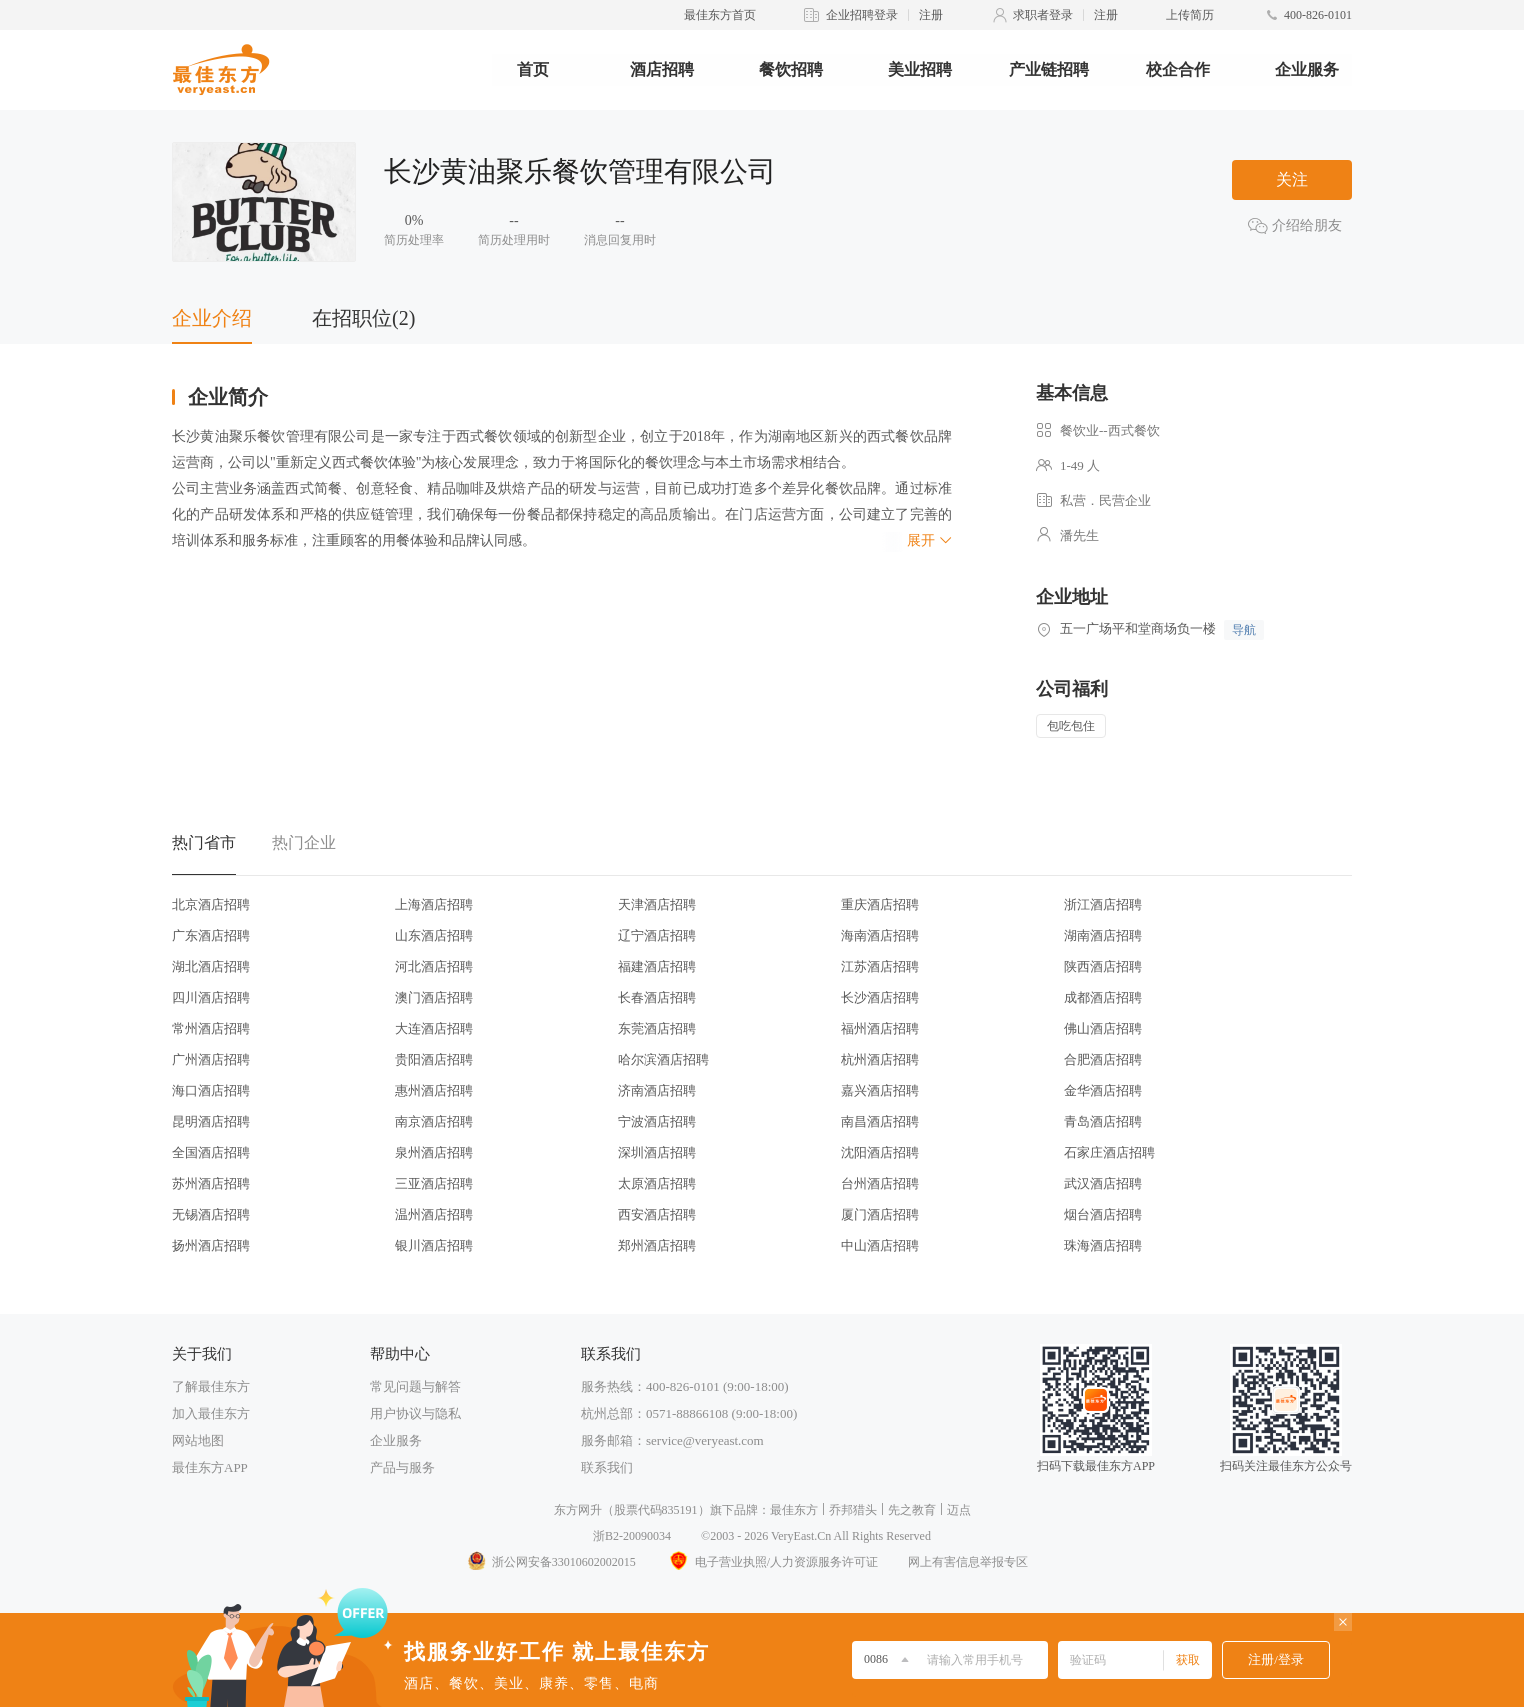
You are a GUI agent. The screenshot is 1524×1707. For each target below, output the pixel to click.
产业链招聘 (1049, 69)
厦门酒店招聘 (880, 1214)
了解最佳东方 (211, 1386)
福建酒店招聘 (657, 966)
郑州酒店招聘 (657, 1245)
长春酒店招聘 (657, 997)
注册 (931, 15)
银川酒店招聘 (434, 1245)
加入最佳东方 (211, 1413)
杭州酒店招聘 (880, 1059)
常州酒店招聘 (211, 1028)
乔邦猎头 (853, 1510)
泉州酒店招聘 (434, 1152)
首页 (533, 69)
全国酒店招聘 (211, 1152)
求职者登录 (1043, 15)
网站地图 (198, 1440)
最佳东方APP (210, 1467)
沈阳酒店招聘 (880, 1152)
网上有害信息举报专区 (968, 1562)
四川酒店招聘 (211, 997)
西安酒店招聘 (657, 1214)
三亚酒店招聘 (434, 1183)
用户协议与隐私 (415, 1413)
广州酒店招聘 (211, 1059)
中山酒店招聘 (880, 1245)
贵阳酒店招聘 (434, 1059)
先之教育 (912, 1510)
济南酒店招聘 (657, 1090)
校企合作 (1178, 69)
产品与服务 (402, 1467)
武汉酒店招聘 (1103, 1183)
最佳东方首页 (720, 15)
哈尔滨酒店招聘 (663, 1059)
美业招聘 (920, 69)
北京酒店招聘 (211, 904)
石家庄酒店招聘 (1109, 1152)
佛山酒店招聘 (1103, 1028)
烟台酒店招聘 (1103, 1214)
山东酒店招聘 (434, 935)
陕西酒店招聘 (1103, 966)
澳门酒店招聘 (434, 997)
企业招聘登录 (862, 15)
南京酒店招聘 (434, 1121)
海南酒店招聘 (880, 935)
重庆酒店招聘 (880, 904)
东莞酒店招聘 (657, 1028)
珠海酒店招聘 (1103, 1245)
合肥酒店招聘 (1103, 1059)
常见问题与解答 (415, 1386)
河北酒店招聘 (434, 966)
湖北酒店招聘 (211, 966)
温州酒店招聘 (434, 1214)
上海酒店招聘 (434, 904)
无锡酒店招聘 (211, 1214)
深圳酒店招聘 (657, 1152)
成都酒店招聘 (1103, 997)
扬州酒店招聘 (211, 1245)
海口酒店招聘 (211, 1090)
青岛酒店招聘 (1103, 1121)
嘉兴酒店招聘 (880, 1090)
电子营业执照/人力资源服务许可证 (772, 1562)
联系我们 (607, 1467)
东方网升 (578, 1510)
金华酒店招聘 (1103, 1090)
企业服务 (1307, 69)
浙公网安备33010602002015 (551, 1562)
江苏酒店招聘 (880, 966)
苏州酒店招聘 (211, 1183)
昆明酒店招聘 (211, 1121)
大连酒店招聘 (434, 1028)
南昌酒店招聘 (880, 1121)
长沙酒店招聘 (880, 997)
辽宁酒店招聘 (657, 935)
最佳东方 (794, 1510)
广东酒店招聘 (211, 935)
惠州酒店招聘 (434, 1090)
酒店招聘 (662, 69)
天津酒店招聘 (657, 904)
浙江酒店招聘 (1103, 904)
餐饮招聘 (791, 69)
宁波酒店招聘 (657, 1121)
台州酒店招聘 (880, 1183)
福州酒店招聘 (880, 1028)
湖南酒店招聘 (1103, 935)
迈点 (959, 1510)
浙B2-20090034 (632, 1536)
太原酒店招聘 (657, 1183)
